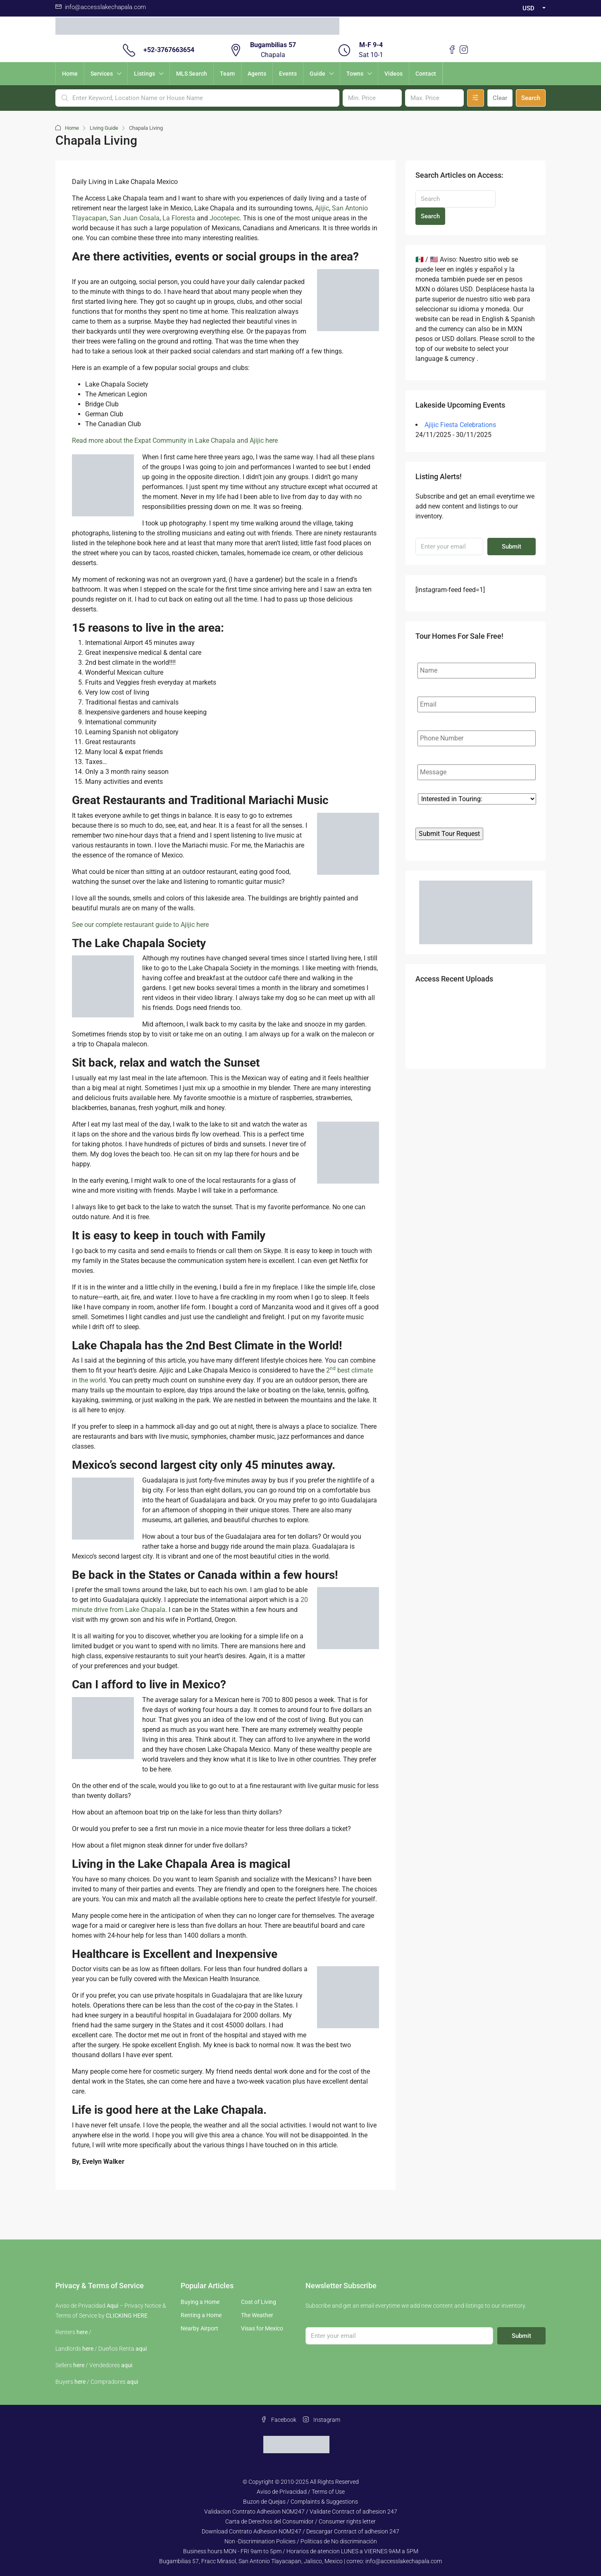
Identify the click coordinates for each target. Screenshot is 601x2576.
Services (102, 73)
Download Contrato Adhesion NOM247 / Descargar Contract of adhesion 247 (300, 2531)
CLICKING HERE (127, 2315)
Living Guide (104, 128)
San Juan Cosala (135, 218)
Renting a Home (201, 2315)
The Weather (257, 2315)
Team (227, 73)
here (82, 2332)
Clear (500, 98)
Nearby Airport (199, 2328)
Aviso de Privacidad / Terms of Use (301, 2491)
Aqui (112, 2305)
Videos (393, 73)
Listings (144, 73)
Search (530, 98)
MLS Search (191, 73)
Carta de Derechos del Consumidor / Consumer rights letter (300, 2521)
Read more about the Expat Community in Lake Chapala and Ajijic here (175, 440)
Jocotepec (225, 218)
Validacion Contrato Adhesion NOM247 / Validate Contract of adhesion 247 (300, 2511)
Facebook (278, 2419)
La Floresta (178, 218)
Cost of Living (258, 2302)
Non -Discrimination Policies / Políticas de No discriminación (300, 2541)
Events (288, 73)
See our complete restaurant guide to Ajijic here (140, 925)
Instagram (321, 2419)
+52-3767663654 (168, 50)
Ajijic (322, 208)
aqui (141, 2348)
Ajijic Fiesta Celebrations (460, 425)
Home (70, 73)
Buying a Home (200, 2302)
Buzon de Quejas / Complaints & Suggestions (300, 2501)
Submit (511, 546)
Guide (317, 73)
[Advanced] (475, 98)
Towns (354, 73)
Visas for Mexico (262, 2328)
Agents (257, 73)
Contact (425, 73)
